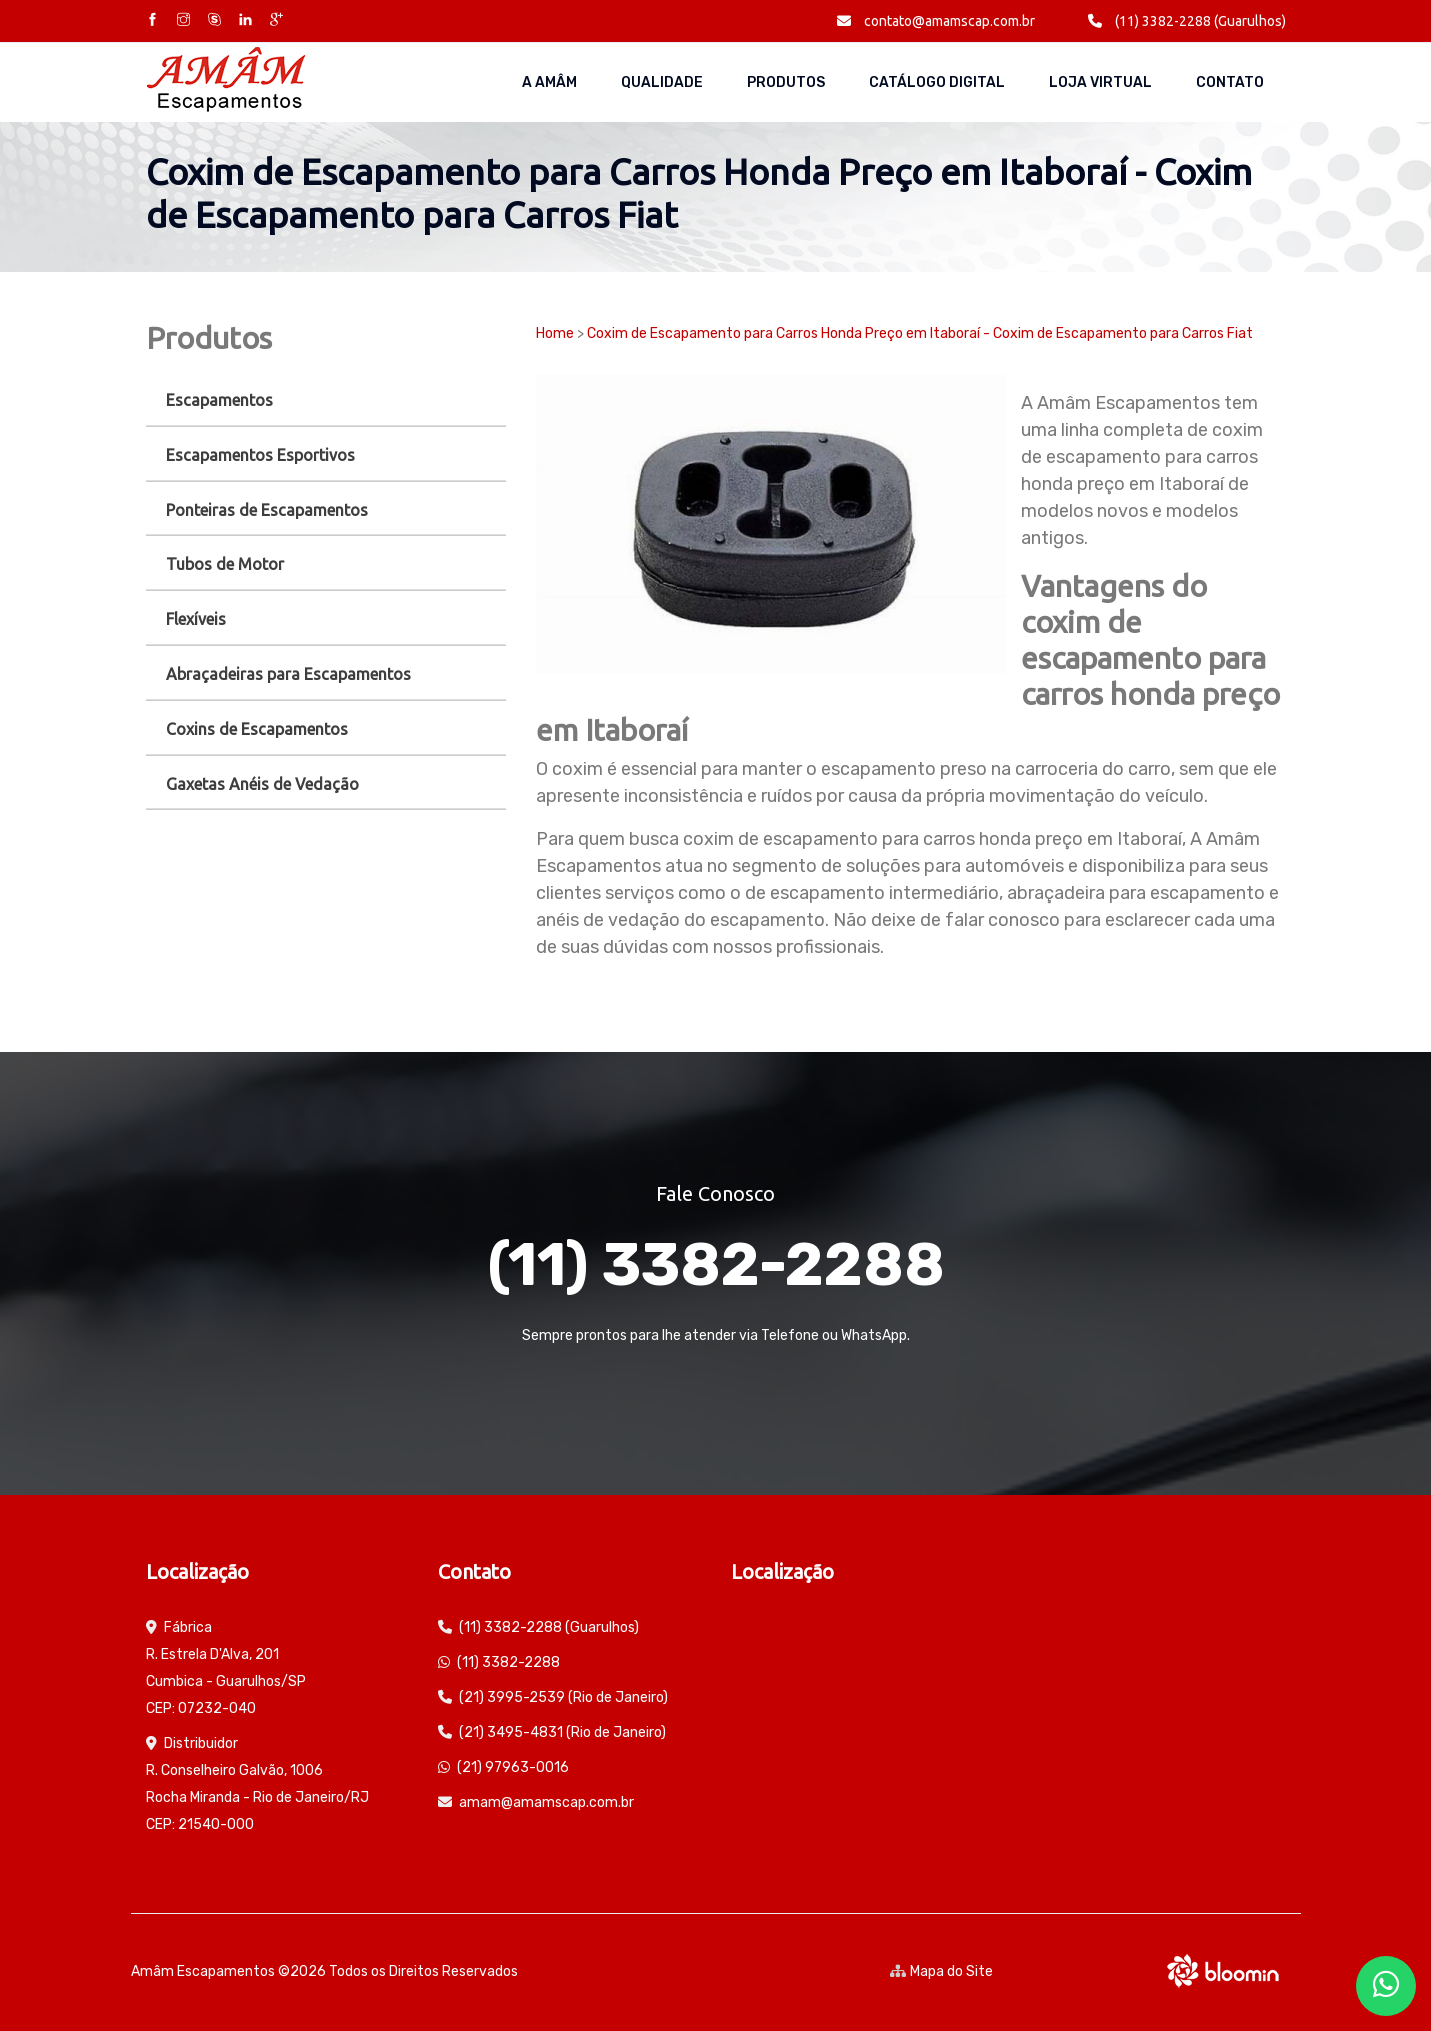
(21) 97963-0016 (513, 1767)
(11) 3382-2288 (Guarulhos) (1187, 21)
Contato (1230, 82)
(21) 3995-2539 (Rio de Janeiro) (563, 1697)
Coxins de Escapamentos (257, 729)
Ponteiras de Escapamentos (267, 510)
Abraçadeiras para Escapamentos (288, 674)
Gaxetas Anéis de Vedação (262, 784)
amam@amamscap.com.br (546, 1802)
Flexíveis (196, 619)
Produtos (786, 82)
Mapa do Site (941, 1971)
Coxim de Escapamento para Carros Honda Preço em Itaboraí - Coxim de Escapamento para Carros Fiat (920, 333)
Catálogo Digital (937, 82)
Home (555, 333)
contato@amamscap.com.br (936, 21)
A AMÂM (549, 82)
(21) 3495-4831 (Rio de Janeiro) (562, 1732)
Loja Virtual (1100, 82)
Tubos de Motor (225, 564)
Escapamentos (219, 400)
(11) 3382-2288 (716, 1264)
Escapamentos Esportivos (260, 455)
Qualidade (662, 82)
